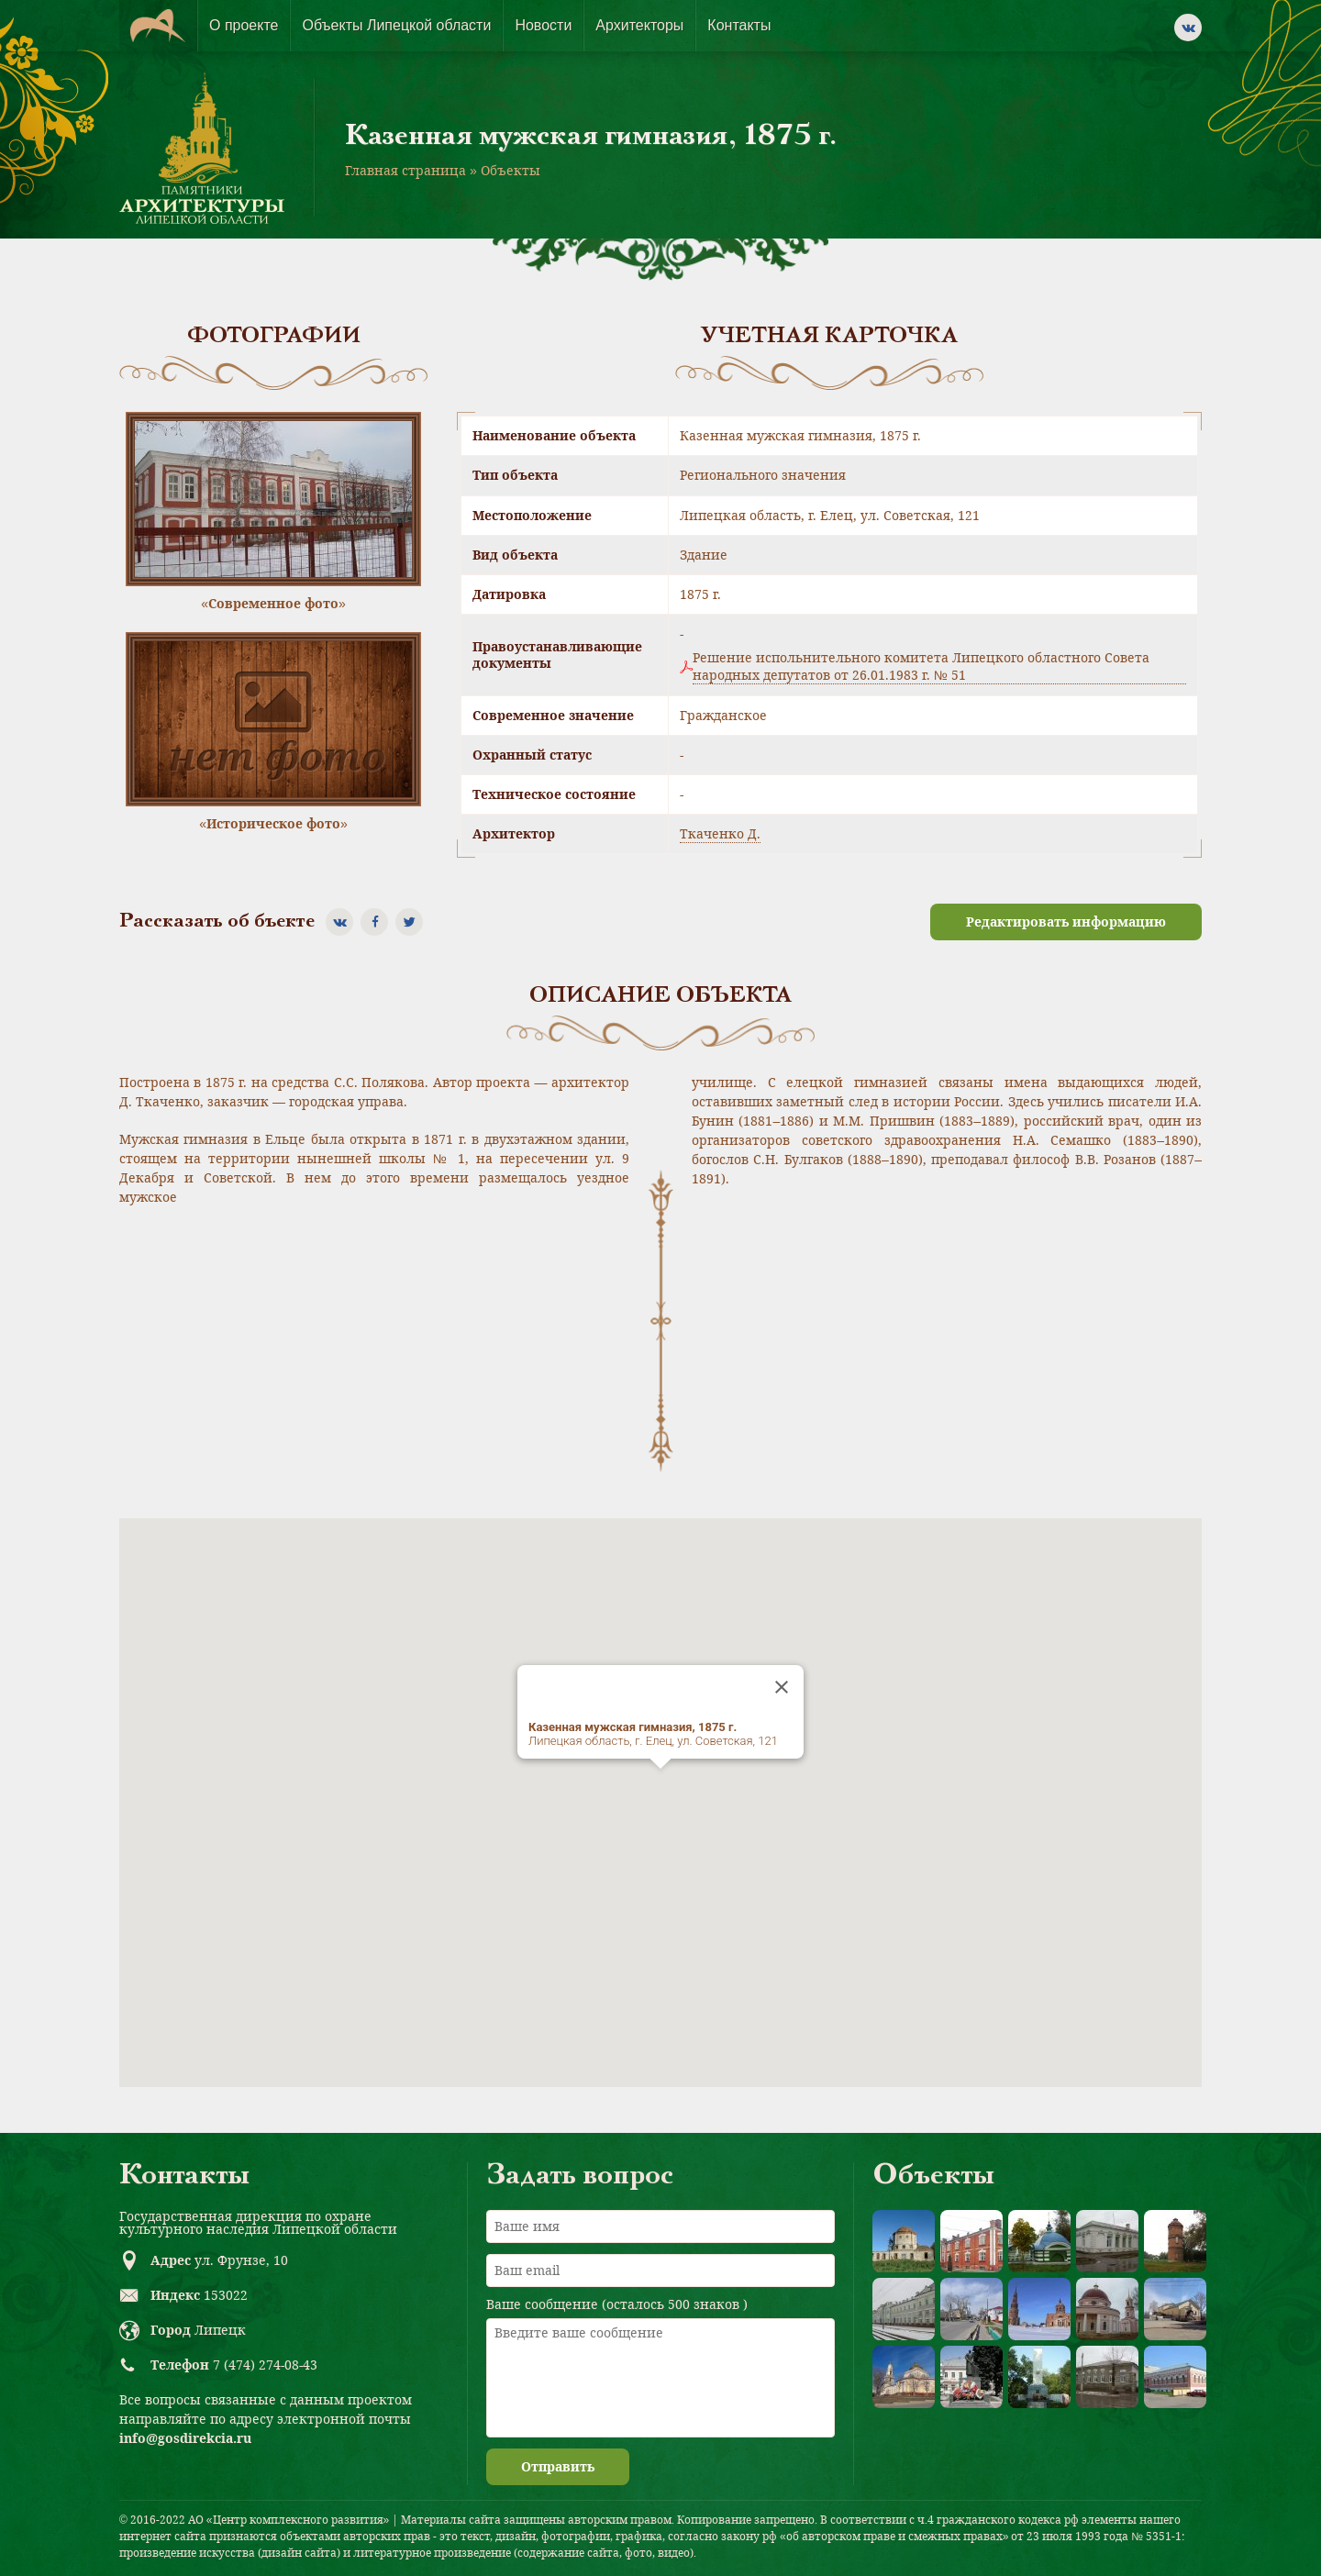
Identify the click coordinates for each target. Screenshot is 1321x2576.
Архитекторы (639, 25)
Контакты (739, 25)
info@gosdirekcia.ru (185, 2438)
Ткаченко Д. (720, 833)
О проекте (243, 25)
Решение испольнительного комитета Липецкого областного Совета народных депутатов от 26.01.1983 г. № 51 (921, 666)
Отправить (557, 2466)
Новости (543, 25)
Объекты (510, 170)
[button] (660, 1786)
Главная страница (405, 170)
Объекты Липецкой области (396, 25)
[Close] (782, 1687)
